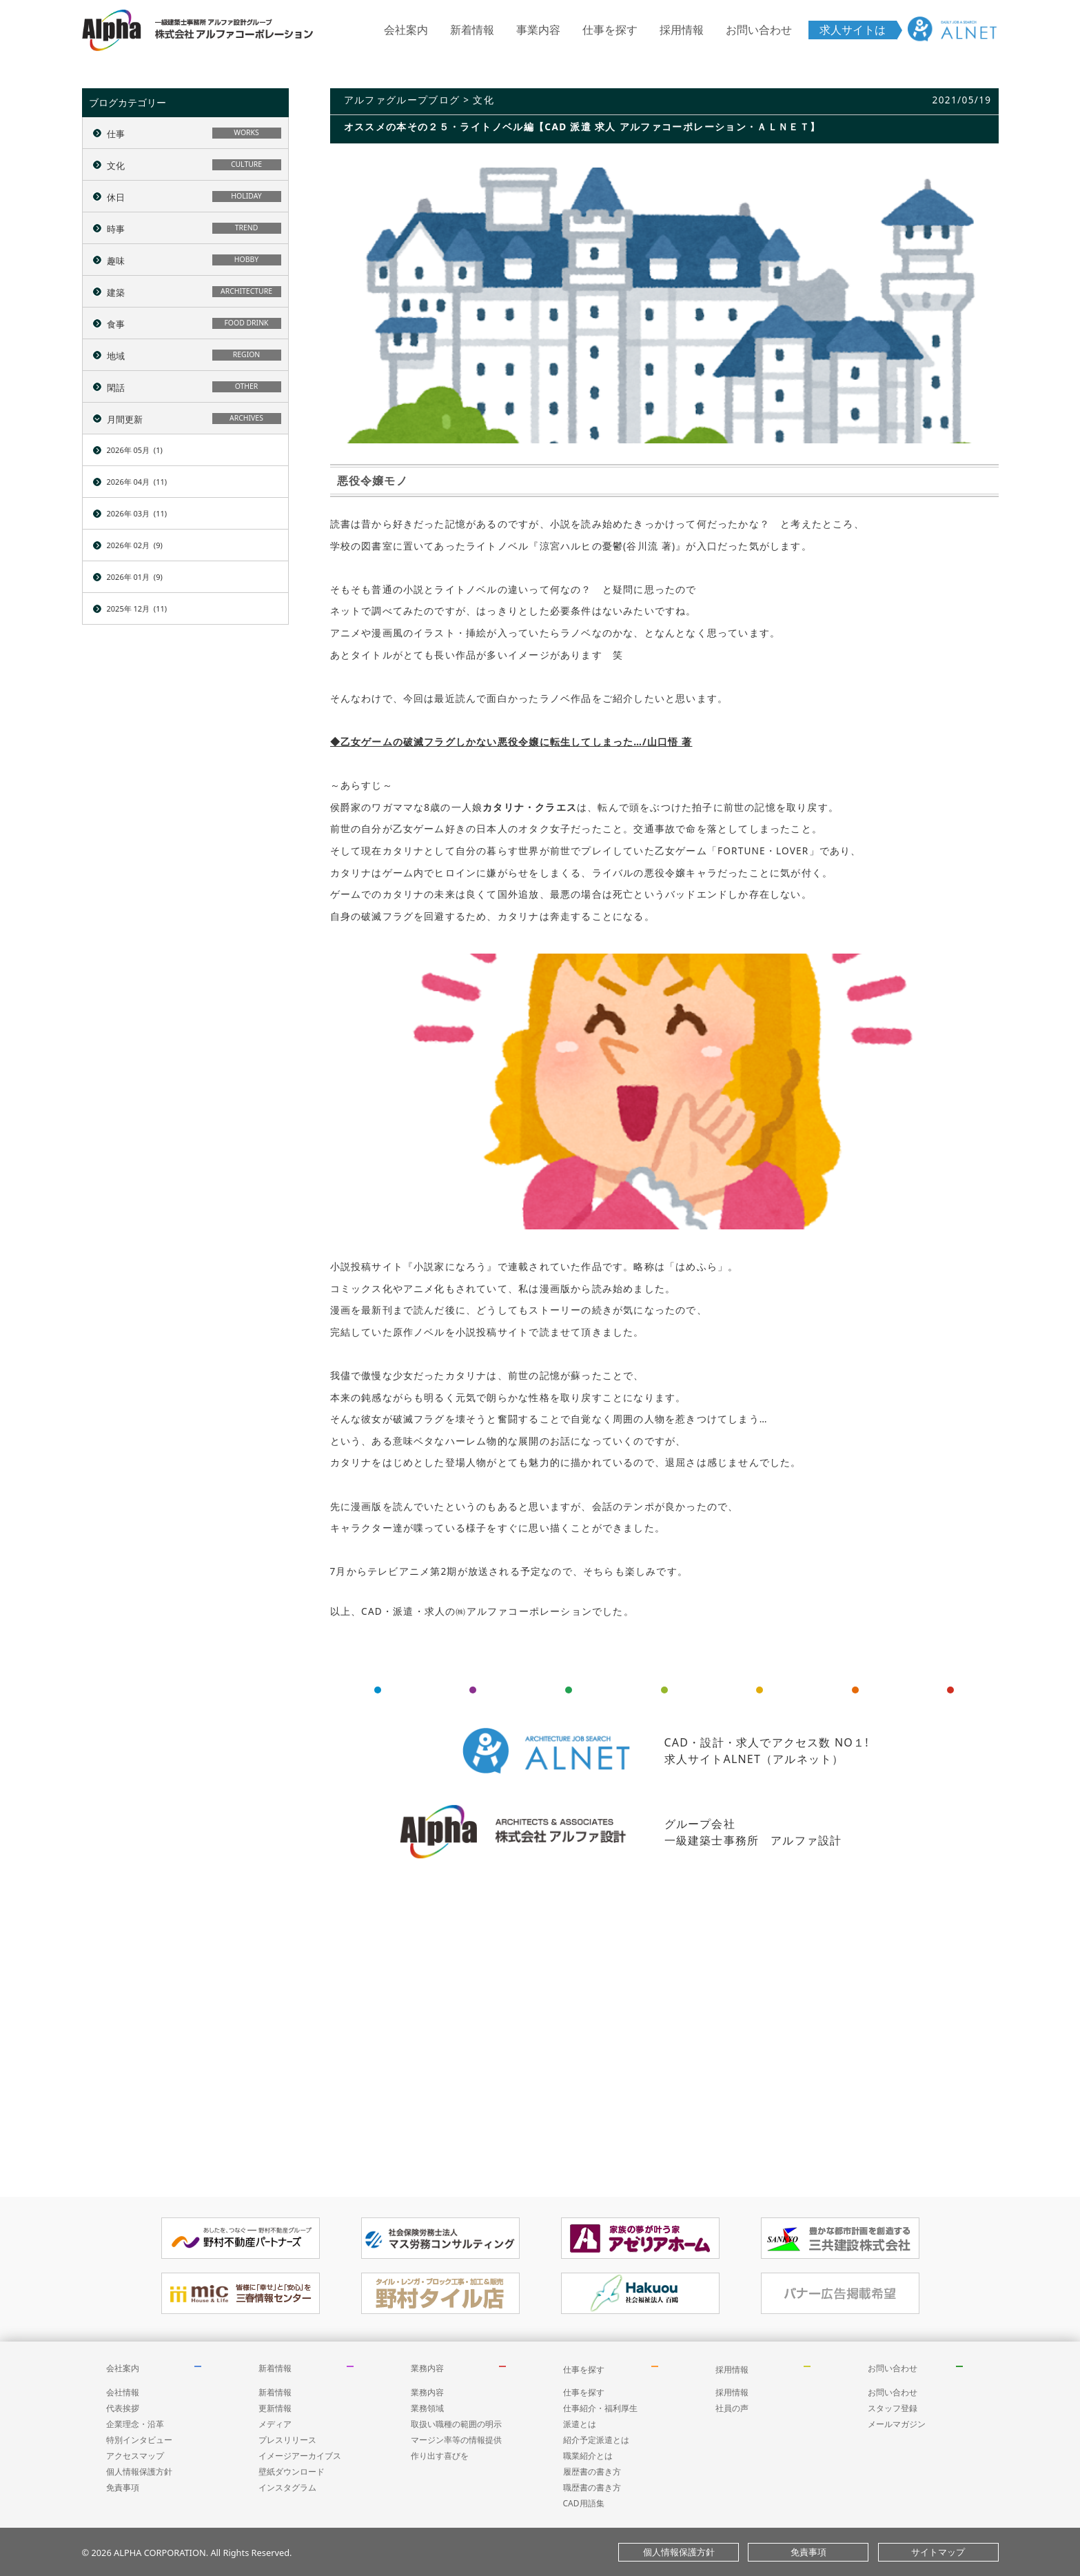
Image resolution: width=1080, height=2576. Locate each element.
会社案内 (406, 29)
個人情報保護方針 (139, 2471)
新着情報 (472, 29)
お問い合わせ (759, 29)
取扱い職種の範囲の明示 (456, 2424)
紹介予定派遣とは (596, 2440)
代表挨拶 (122, 2408)
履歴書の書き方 (592, 2471)
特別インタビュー (139, 2440)
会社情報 (122, 2392)
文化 (483, 99)
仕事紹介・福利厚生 (600, 2408)
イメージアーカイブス (299, 2456)
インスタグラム (287, 2487)
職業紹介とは (588, 2456)
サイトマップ (938, 2552)
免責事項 (122, 2487)
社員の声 (731, 2408)
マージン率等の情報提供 (456, 2440)
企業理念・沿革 (135, 2424)
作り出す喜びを (440, 2456)
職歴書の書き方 (592, 2487)
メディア (275, 2424)
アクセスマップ (135, 2456)
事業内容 (538, 29)
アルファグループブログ (402, 99)
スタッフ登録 (892, 2408)
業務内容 (427, 2368)
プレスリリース (287, 2440)
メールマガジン (897, 2424)
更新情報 (275, 2408)
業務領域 (427, 2408)
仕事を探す (610, 29)
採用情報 (682, 29)
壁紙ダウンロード (291, 2471)
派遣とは (579, 2424)
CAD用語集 (583, 2503)
